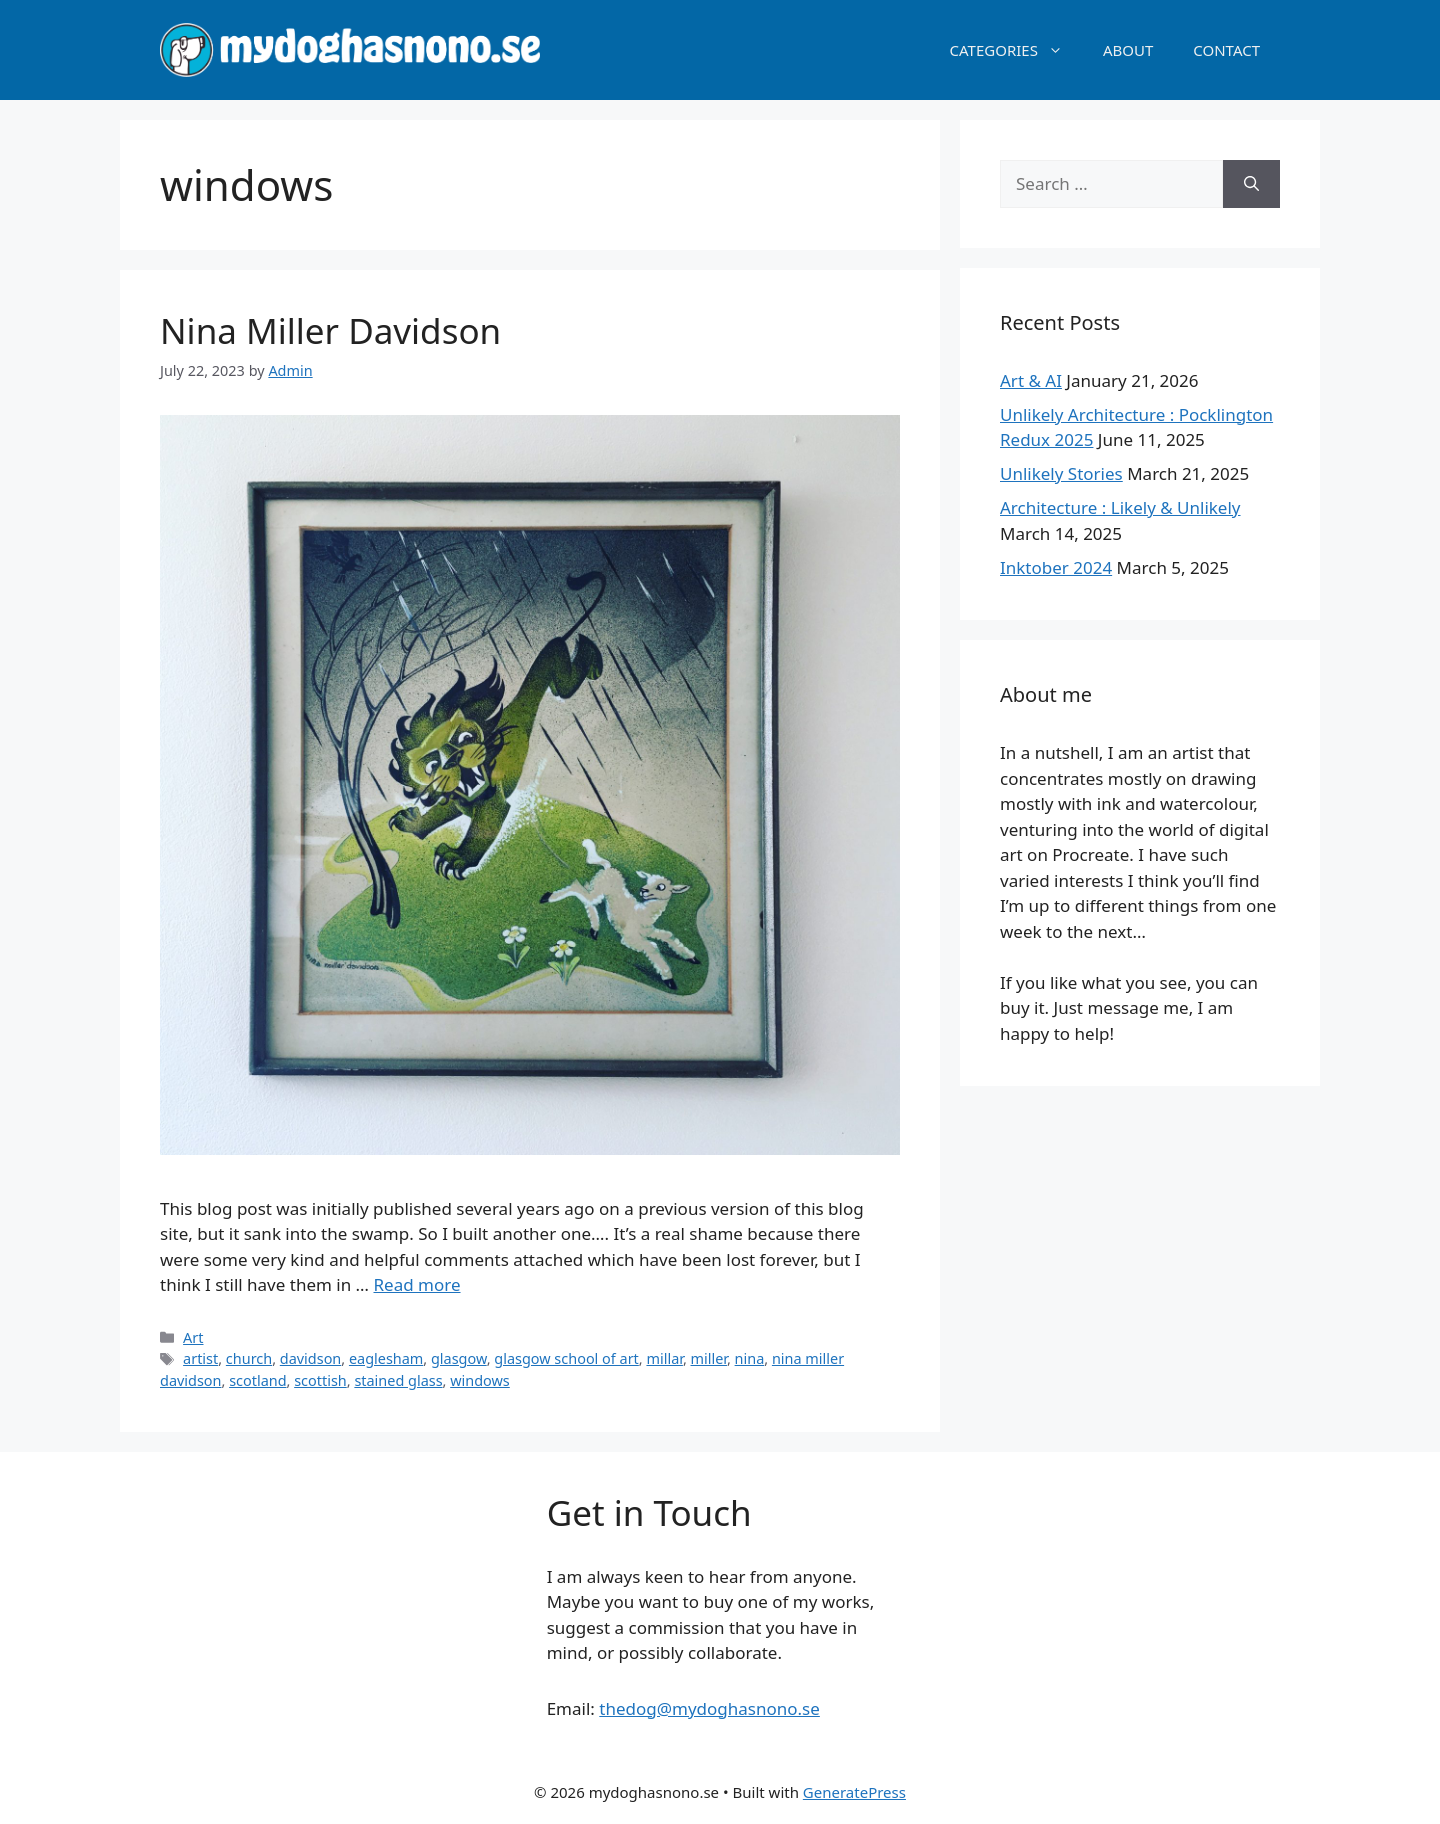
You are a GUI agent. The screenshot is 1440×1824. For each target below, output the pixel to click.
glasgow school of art (566, 1358)
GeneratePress (854, 1792)
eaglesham (386, 1358)
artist (200, 1358)
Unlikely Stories (1061, 473)
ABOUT (1128, 50)
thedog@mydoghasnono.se (709, 1708)
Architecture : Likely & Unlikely (1120, 507)
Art (193, 1337)
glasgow (459, 1358)
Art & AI (1031, 380)
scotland (257, 1380)
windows (480, 1380)
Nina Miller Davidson (330, 330)
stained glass (398, 1380)
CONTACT (1226, 50)
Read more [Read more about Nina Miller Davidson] (417, 1284)
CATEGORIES (1016, 50)
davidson (311, 1358)
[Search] (1251, 184)
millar (664, 1358)
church (249, 1358)
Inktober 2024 (1056, 567)
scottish (320, 1380)
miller (709, 1358)
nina (750, 1358)
